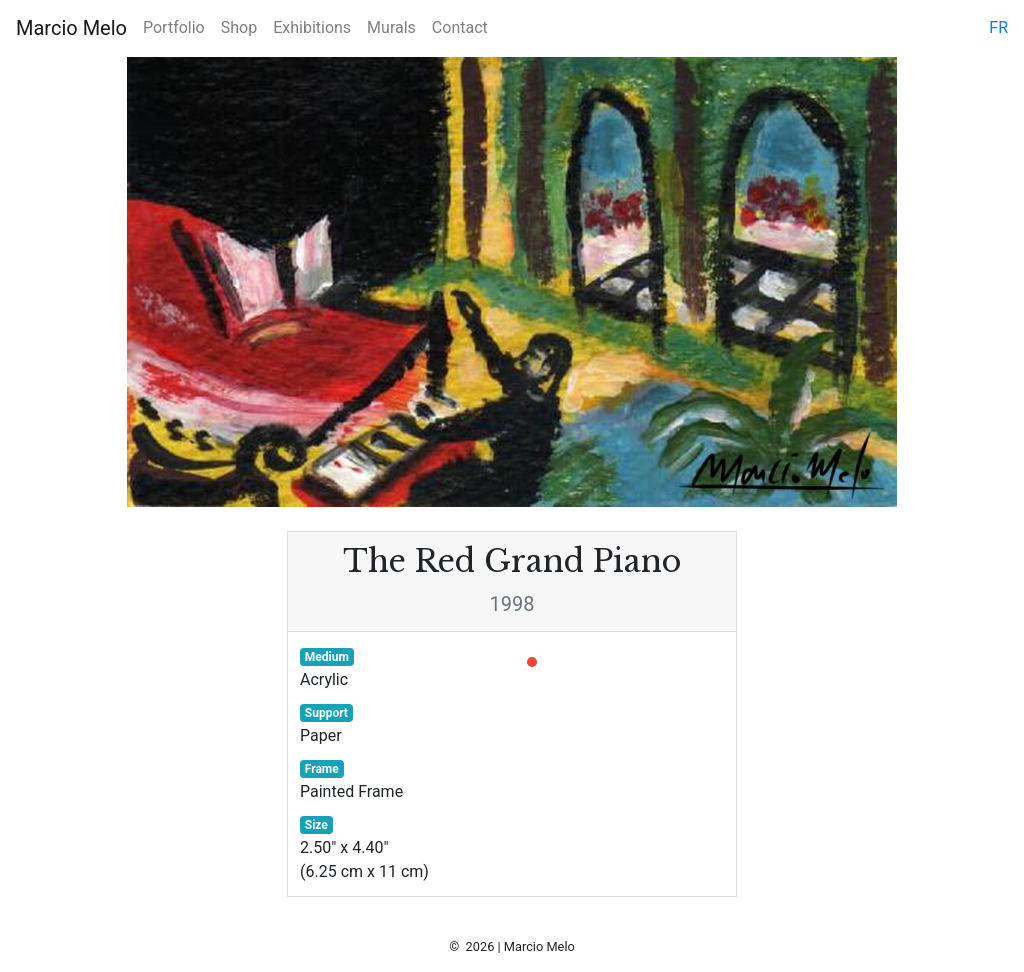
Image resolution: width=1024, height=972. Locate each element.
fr (998, 27)
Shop (239, 27)
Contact (460, 27)
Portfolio (174, 27)
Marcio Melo (71, 28)
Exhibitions (312, 27)
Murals (391, 27)
